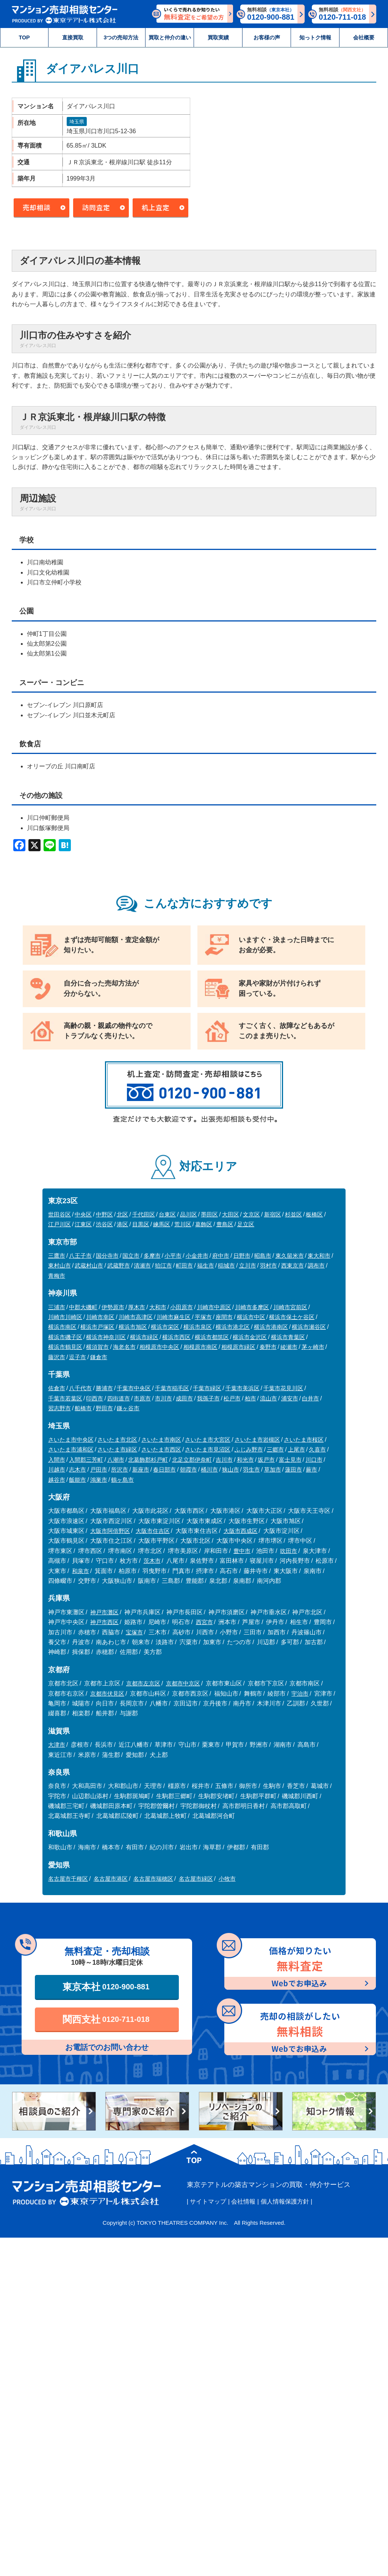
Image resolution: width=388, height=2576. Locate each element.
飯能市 (77, 1479)
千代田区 (143, 1214)
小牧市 (227, 1878)
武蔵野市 (118, 1265)
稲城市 (226, 1265)
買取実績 (218, 37)
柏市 (250, 1398)
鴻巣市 (98, 1479)
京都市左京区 (143, 1683)
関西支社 (106, 2019)
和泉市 (80, 1571)
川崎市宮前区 (290, 1307)
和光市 (245, 1459)
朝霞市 (188, 1469)
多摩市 (152, 1255)
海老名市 (124, 1347)
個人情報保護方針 (285, 2201)
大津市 (56, 1744)
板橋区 (314, 1214)
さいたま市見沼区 (207, 1449)
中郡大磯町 (83, 1307)
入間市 (56, 1459)
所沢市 (119, 1469)
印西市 (94, 1398)
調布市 (316, 1265)
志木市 (77, 1469)
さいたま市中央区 (71, 1439)
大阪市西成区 (241, 1531)
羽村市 (268, 1265)
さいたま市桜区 (304, 1439)
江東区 (83, 1224)
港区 (122, 1224)
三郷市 (275, 1449)
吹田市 (288, 1551)
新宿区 (272, 1214)
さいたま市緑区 (117, 1449)
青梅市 (56, 1275)
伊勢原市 (113, 1307)
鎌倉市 (98, 1357)
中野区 (104, 1214)
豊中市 (241, 1551)
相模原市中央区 (159, 1347)
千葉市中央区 (134, 1388)
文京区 (251, 1214)
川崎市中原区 (214, 1307)
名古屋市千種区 (68, 1878)
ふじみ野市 (249, 1449)
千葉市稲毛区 (172, 1388)
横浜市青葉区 (288, 1337)
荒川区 (182, 1224)
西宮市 (204, 1622)
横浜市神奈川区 (106, 1337)
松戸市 (232, 1398)
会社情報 (243, 2201)
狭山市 (230, 1469)
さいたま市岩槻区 (257, 1439)
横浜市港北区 (233, 1327)
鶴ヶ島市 (122, 1479)
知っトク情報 (315, 37)
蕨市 (311, 1469)
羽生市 (251, 1469)
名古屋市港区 (111, 1878)
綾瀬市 (288, 1347)
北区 (122, 1214)
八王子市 (80, 1255)
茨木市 (152, 1560)
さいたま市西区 (161, 1449)
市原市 (142, 1398)
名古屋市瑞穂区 (153, 1878)
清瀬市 (142, 1265)
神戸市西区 (104, 1622)
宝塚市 (134, 1632)
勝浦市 (104, 1388)
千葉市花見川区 (283, 1388)
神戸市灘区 (104, 1612)
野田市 (104, 1408)
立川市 (247, 1265)
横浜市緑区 (144, 1337)
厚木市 (136, 1307)
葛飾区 (203, 1224)
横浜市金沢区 (250, 1337)
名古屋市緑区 (196, 1878)
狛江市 (163, 1265)
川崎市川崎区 (65, 1317)
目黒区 (140, 1224)
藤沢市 (56, 1357)
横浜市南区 (62, 1327)
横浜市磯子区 (65, 1337)
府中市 (220, 1255)
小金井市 (197, 1255)
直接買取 (72, 37)
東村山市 (59, 1265)
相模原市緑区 (238, 1347)
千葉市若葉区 (65, 1398)
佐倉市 (56, 1388)
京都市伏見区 (107, 1693)
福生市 (205, 1265)
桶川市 (209, 1469)
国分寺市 (107, 1255)
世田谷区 (59, 1214)
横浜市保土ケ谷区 (291, 1317)
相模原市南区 (200, 1347)
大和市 (157, 1307)
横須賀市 (97, 1347)
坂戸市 (266, 1459)
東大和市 (319, 1255)
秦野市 (268, 1347)
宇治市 (299, 1693)
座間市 (224, 1317)
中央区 (83, 1214)
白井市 (310, 1398)
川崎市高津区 (136, 1317)
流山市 (268, 1398)
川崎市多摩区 (252, 1307)
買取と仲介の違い (170, 37)
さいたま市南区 (161, 1439)
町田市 (184, 1265)
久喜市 (317, 1449)
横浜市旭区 (133, 1327)
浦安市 (289, 1398)
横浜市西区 (176, 1337)
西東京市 (292, 1265)
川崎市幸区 (100, 1317)
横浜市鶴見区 (65, 1347)
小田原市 (181, 1307)
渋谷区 (104, 1224)
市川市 (163, 1398)
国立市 (130, 1255)
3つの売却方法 (121, 37)
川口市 (313, 1459)
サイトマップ (208, 2201)
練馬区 (161, 1224)
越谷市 (56, 1479)
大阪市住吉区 (153, 1531)
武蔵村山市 (89, 1265)
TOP (24, 37)
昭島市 (262, 1255)
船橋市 (83, 1408)
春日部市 (164, 1469)
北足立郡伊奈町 (192, 1459)
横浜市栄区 (165, 1327)
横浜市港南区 (271, 1327)
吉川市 (224, 1459)
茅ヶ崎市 (313, 1347)
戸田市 (98, 1469)
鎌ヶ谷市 (128, 1408)
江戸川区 (59, 1224)
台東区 (167, 1214)
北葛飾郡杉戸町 (148, 1459)
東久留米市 (289, 1255)
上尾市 (296, 1449)
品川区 (188, 1214)
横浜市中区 (251, 1317)
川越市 (56, 1469)
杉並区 (293, 1214)
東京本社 (106, 1986)
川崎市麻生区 (173, 1317)
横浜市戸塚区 (97, 1327)
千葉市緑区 (207, 1388)
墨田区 (209, 1214)
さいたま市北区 (117, 1439)
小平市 (172, 1255)
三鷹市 (56, 1255)
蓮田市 (293, 1469)
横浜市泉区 (197, 1327)
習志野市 (59, 1408)
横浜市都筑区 (212, 1337)
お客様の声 (266, 37)
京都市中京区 (183, 1683)
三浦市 (56, 1307)
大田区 (230, 1214)
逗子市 (77, 1357)
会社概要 (363, 37)
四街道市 (118, 1398)
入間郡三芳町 (86, 1459)
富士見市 (290, 1459)
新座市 (140, 1469)
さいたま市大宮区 (207, 1439)
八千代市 (80, 1388)
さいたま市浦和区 (71, 1449)
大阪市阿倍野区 (110, 1531)
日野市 (241, 1255)
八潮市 (115, 1459)
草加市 (272, 1469)
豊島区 (224, 1224)
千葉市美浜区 (242, 1388)
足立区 (245, 1224)
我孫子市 (208, 1398)
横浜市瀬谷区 (309, 1327)
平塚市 (203, 1317)
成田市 (184, 1398)
